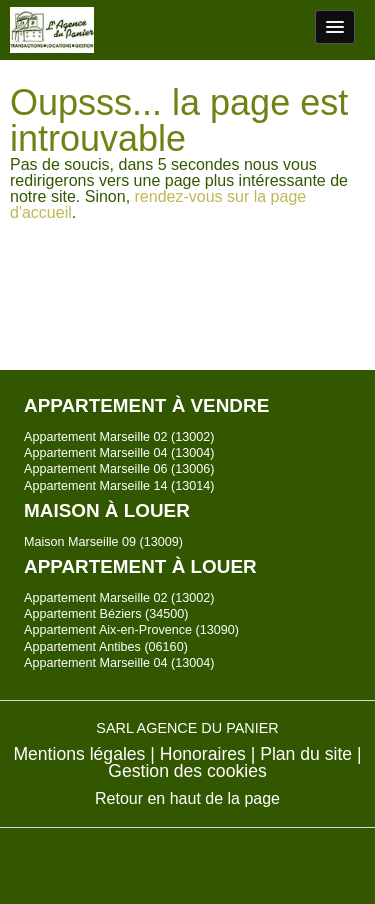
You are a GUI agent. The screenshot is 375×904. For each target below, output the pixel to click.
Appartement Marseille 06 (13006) (119, 469)
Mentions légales (79, 754)
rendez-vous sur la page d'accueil (158, 204)
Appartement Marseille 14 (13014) (119, 486)
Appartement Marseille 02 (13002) (119, 437)
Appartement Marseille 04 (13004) (119, 453)
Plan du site (306, 754)
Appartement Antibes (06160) (106, 647)
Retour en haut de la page (187, 798)
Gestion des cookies (187, 771)
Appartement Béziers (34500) (106, 614)
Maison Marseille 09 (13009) (103, 542)
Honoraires (203, 754)
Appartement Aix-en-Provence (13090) (131, 630)
